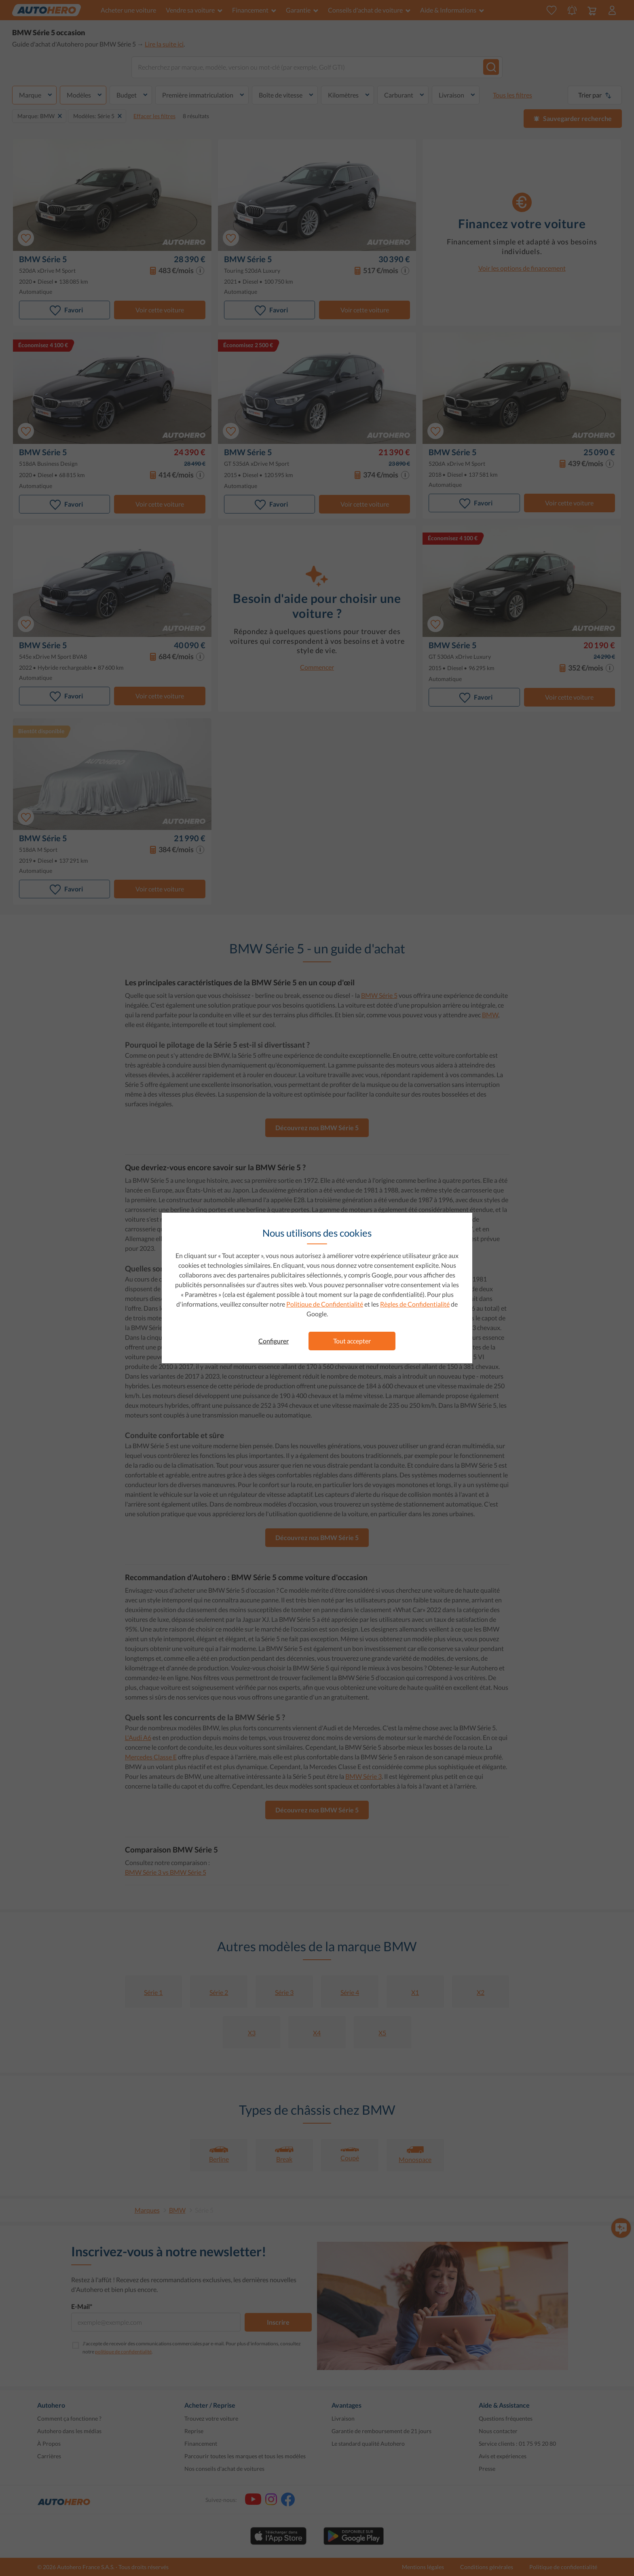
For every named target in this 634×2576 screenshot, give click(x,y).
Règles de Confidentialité (415, 1304)
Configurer (273, 1341)
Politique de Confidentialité (324, 1304)
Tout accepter (352, 1341)
